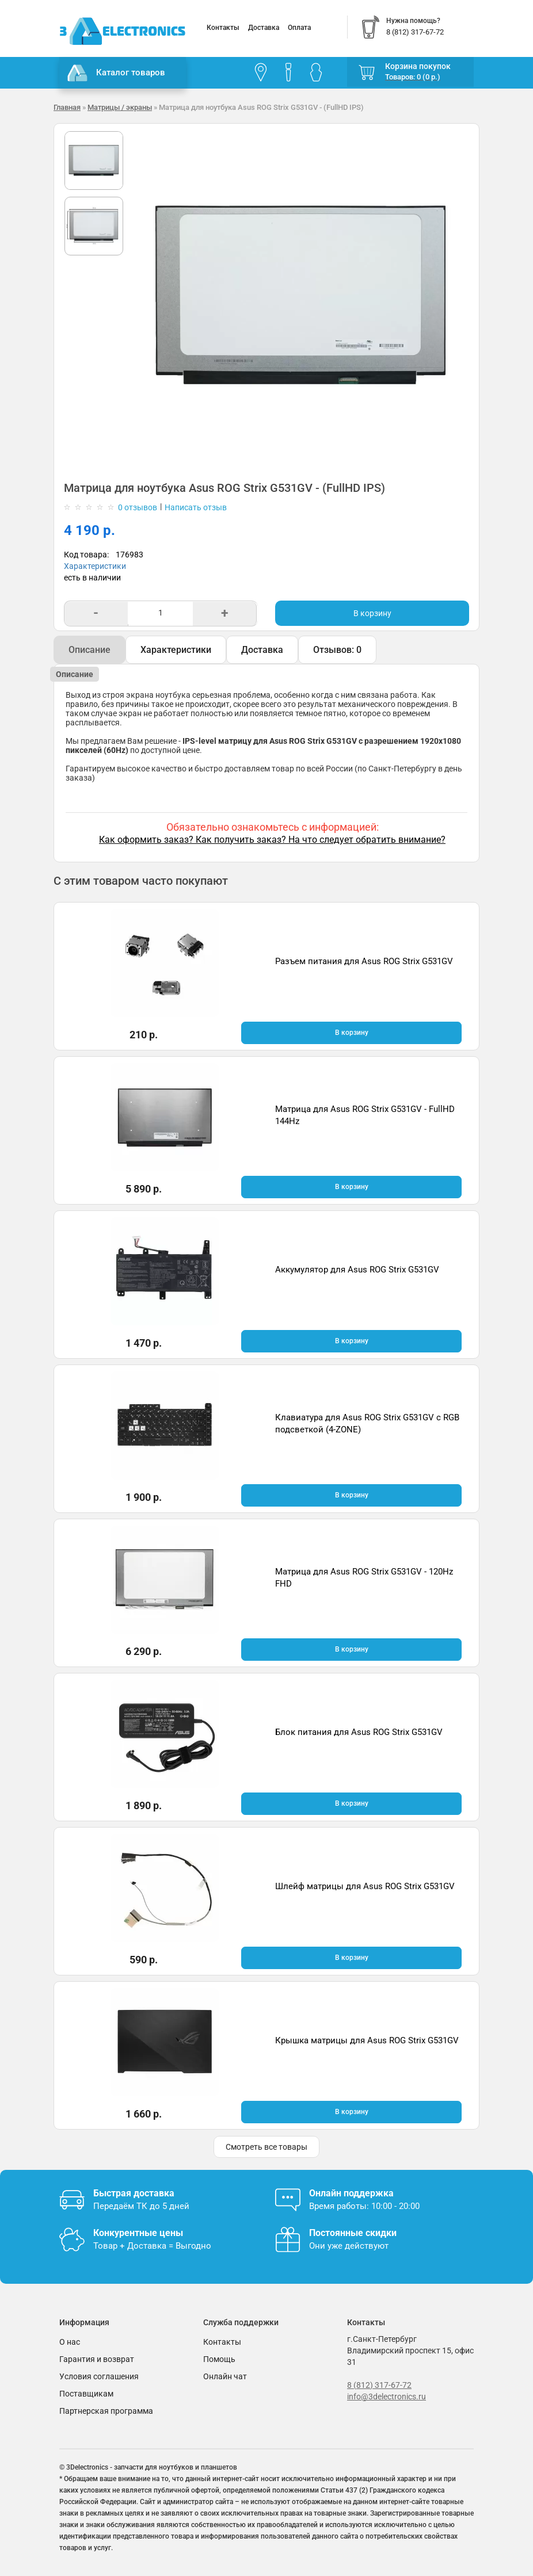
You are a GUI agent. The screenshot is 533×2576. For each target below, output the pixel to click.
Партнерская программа (106, 2411)
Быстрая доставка (133, 2193)
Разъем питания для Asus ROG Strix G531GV (364, 961)
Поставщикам (86, 2393)
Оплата (299, 28)
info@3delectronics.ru (386, 2396)
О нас (69, 2341)
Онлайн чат (225, 2376)
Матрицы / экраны (119, 107)
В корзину (372, 613)
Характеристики (95, 566)
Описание (89, 649)
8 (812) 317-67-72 (379, 2385)
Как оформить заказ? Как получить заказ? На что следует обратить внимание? (272, 839)
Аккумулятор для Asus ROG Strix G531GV (357, 1269)
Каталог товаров (116, 73)
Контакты (223, 28)
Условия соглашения (99, 2376)
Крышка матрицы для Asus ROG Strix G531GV (367, 2040)
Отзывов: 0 (337, 649)
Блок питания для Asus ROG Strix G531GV (359, 1732)
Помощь (219, 2359)
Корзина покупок (418, 66)
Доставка (263, 28)
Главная (67, 107)
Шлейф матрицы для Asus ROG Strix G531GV (365, 1886)
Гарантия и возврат (96, 2359)
